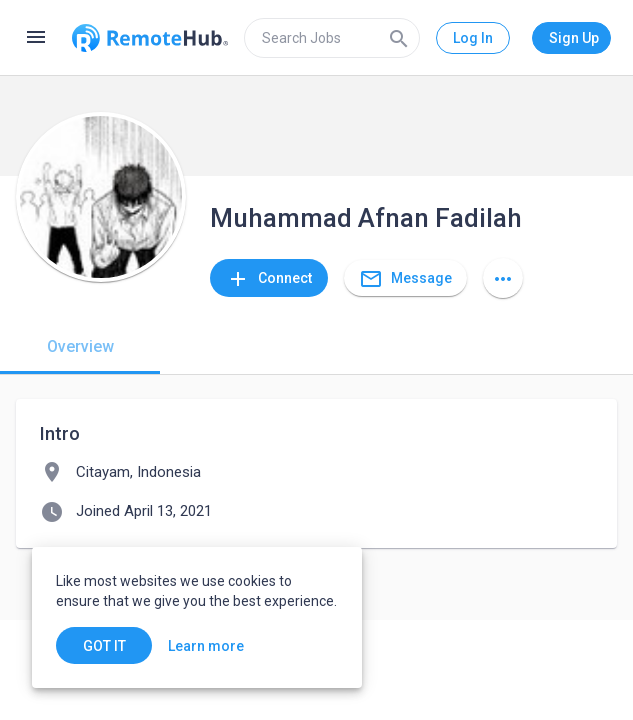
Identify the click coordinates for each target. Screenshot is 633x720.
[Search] (399, 38)
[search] (332, 38)
